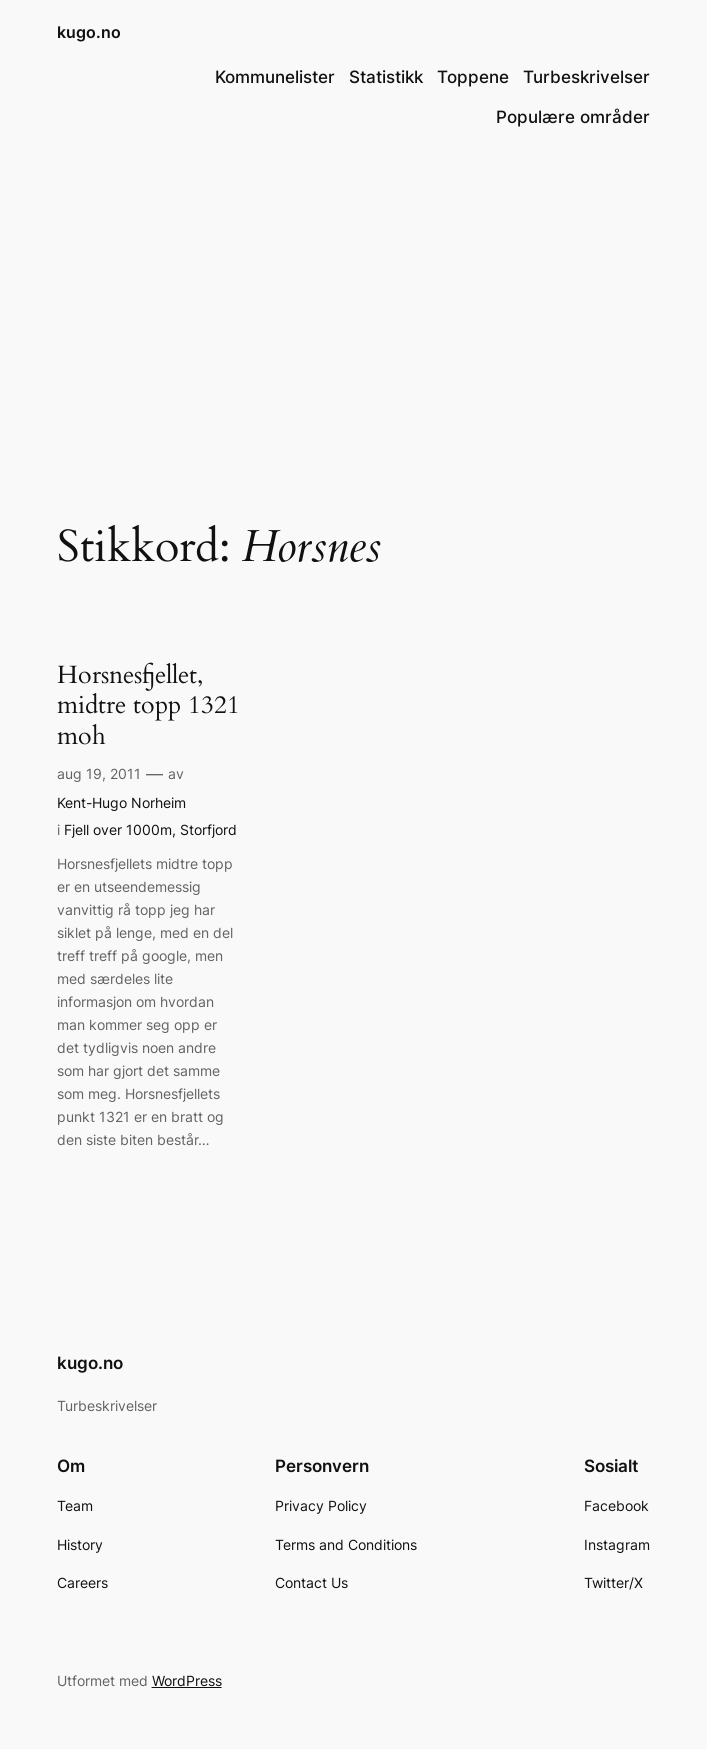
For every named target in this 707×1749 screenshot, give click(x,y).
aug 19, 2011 (99, 773)
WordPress (187, 1680)
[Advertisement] (353, 310)
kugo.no (89, 32)
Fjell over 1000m (118, 829)
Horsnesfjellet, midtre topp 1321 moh (148, 705)
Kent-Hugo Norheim (121, 802)
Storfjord (208, 829)
